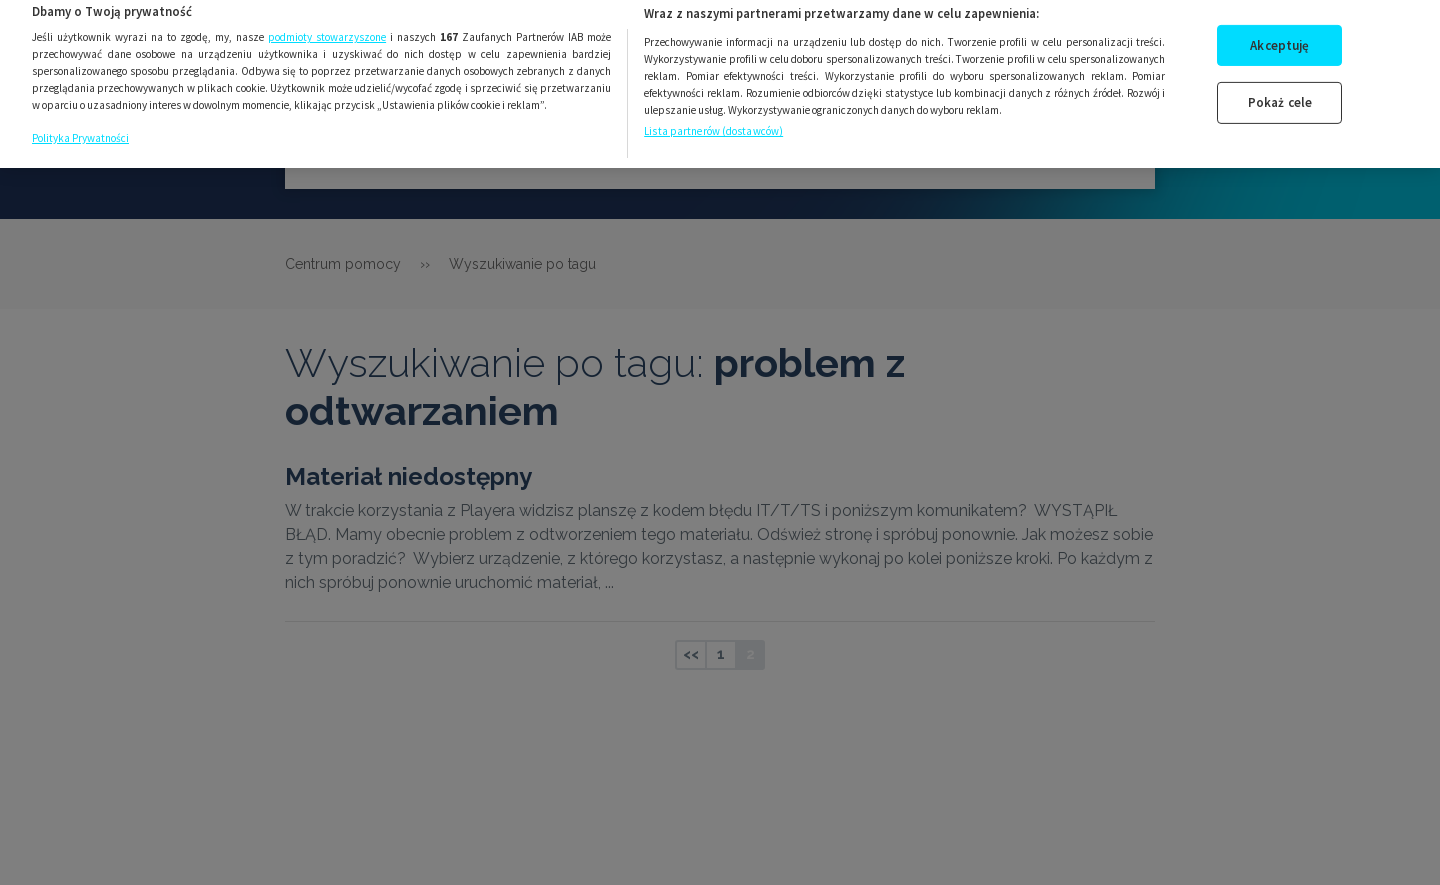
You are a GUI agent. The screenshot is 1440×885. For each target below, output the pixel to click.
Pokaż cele (1280, 93)
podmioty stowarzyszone (327, 29)
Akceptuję (1279, 36)
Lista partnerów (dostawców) (713, 123)
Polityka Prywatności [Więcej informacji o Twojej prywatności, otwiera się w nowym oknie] (80, 129)
